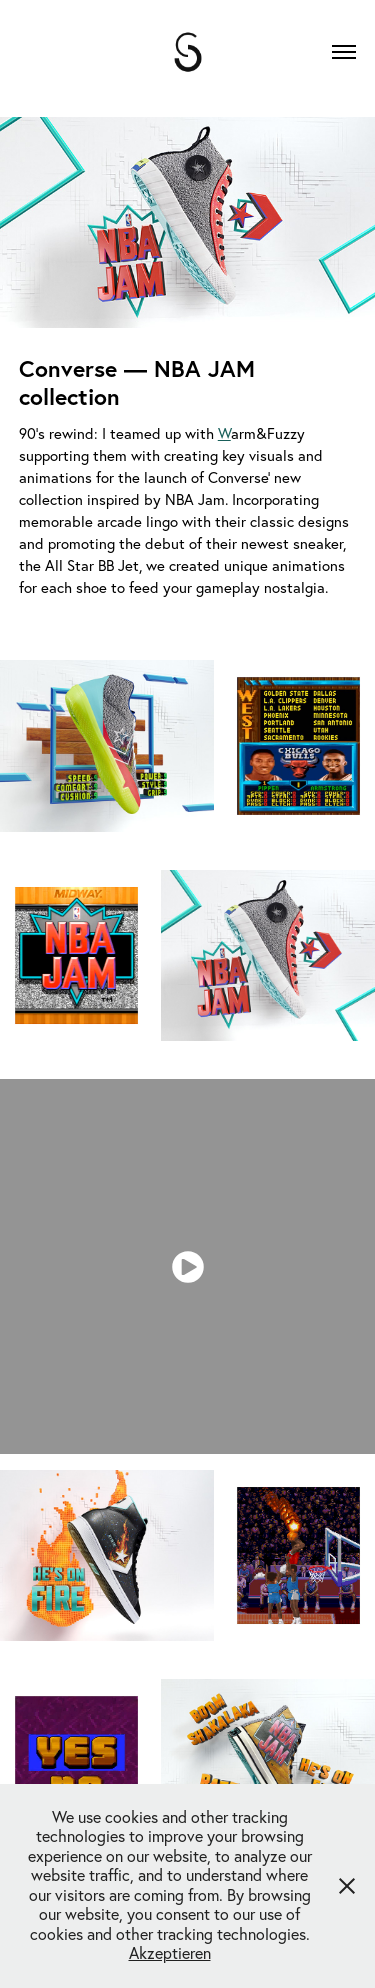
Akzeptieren (170, 1953)
